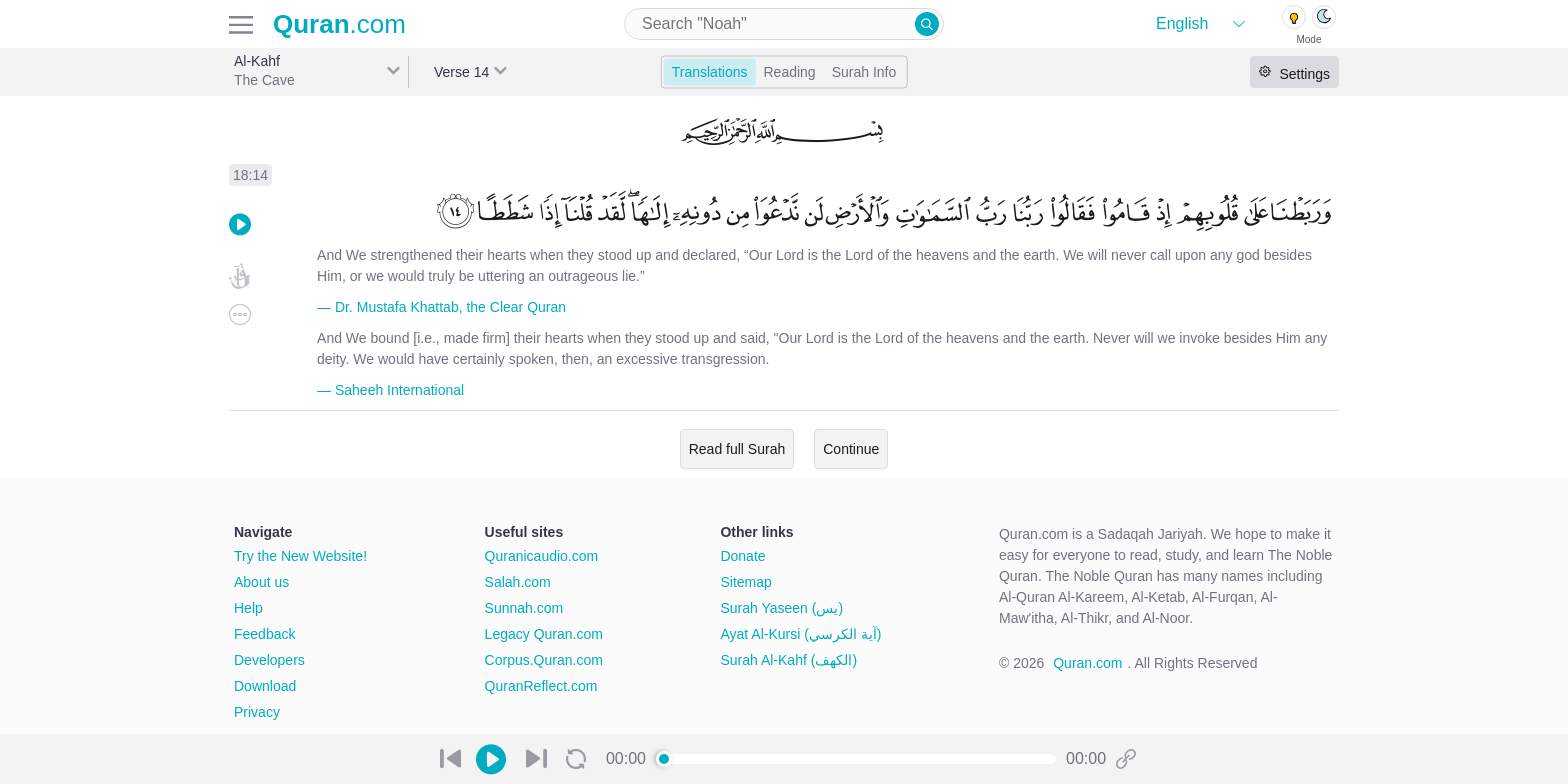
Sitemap (745, 582)
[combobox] (784, 24)
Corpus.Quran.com (544, 660)
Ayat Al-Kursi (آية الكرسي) (800, 634)
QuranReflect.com (541, 686)
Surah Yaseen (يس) (781, 608)
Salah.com (518, 582)
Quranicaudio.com (542, 556)
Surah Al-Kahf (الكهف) (788, 660)
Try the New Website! (300, 556)
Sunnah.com (524, 608)
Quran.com (1087, 663)
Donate (742, 556)
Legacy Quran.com (544, 634)
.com (339, 24)
